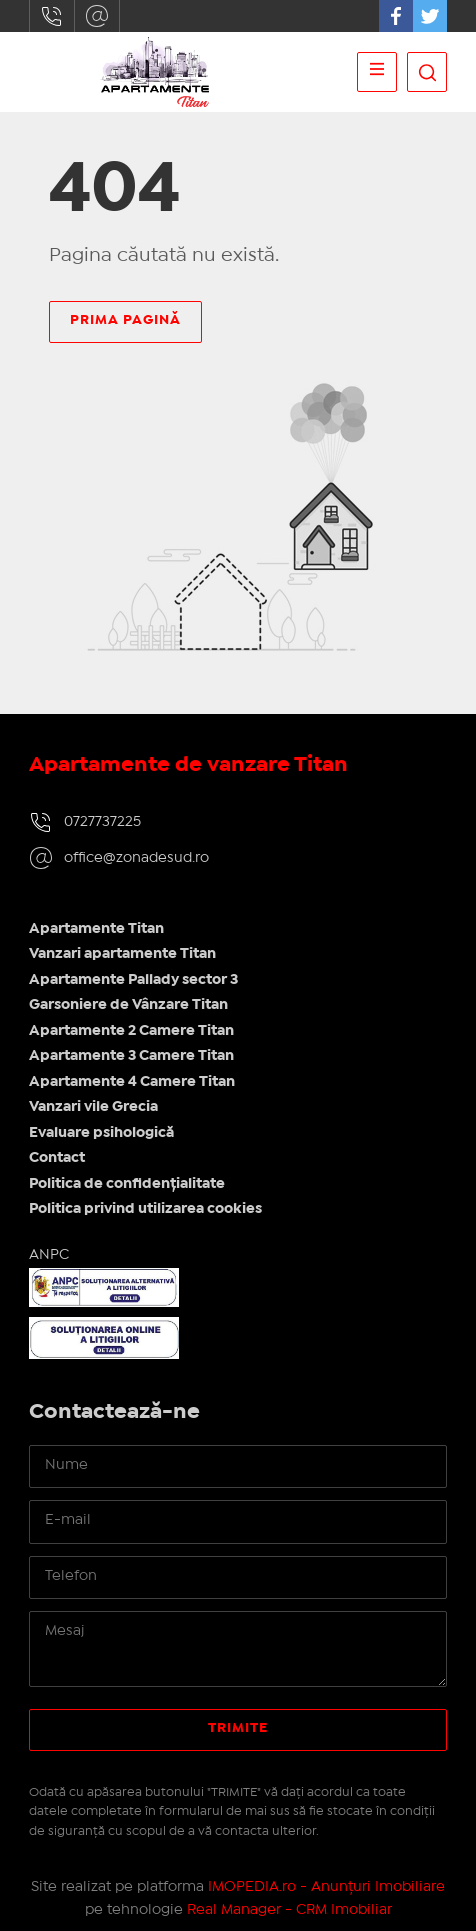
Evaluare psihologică (101, 1133)
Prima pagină (125, 320)
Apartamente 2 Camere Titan (131, 1031)
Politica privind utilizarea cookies (145, 1209)
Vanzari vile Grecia (93, 1107)
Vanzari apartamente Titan (122, 954)
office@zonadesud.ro (97, 16)
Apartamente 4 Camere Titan (132, 1082)
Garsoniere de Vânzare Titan (128, 1005)
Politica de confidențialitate (127, 1184)
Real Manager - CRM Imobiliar (289, 1910)
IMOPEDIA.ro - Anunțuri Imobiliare (326, 1887)
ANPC (49, 1255)
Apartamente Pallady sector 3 (133, 980)
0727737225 (52, 16)
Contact (57, 1158)
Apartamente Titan (96, 929)
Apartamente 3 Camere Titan (131, 1056)
